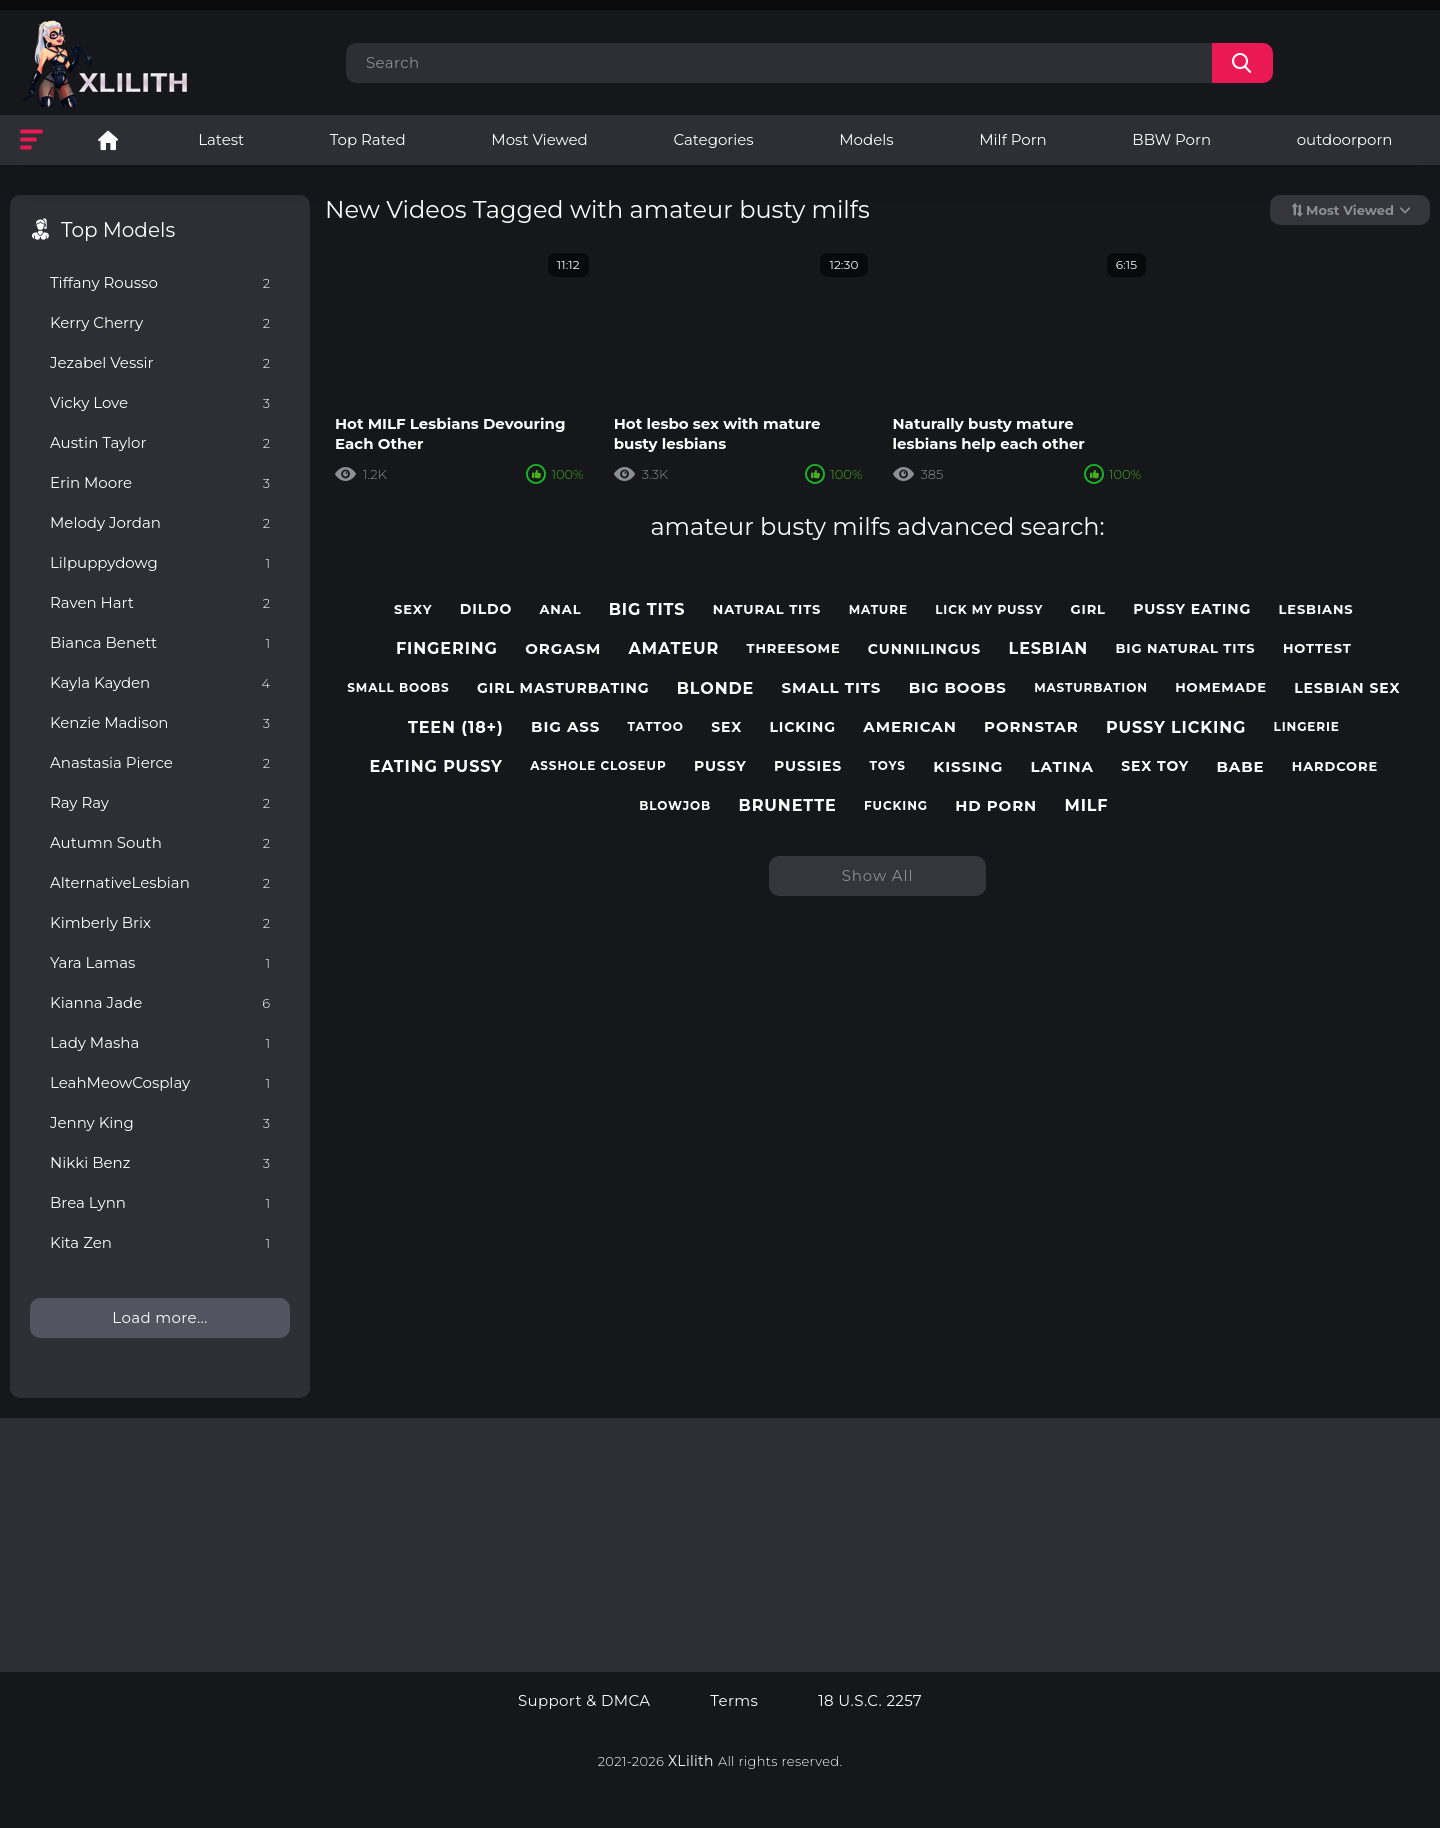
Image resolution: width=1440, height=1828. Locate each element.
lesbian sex (1347, 688)
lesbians (1316, 609)
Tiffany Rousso (160, 282)
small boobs (398, 688)
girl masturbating (563, 688)
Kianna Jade (160, 1002)
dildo (486, 609)
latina (1062, 767)
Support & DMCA (584, 1701)
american (909, 727)
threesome (793, 648)
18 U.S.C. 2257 (870, 1701)
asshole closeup (598, 766)
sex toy (1155, 766)
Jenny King (160, 1122)
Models (866, 139)
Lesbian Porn (108, 140)
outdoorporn (1345, 139)
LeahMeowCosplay (160, 1082)
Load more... (159, 1317)
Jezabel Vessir (160, 362)
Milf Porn (1012, 139)
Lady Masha (160, 1042)
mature (878, 610)
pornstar (1031, 727)
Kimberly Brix (160, 922)
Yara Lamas (160, 962)
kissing (968, 767)
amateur (674, 648)
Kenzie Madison (160, 722)
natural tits (767, 609)
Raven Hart (160, 602)
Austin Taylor (160, 442)
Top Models (118, 230)
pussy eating (1192, 609)
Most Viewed (539, 139)
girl (1088, 609)
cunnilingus (924, 649)
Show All (878, 875)
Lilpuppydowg (160, 562)
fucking (896, 806)
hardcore (1335, 766)
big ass (565, 727)
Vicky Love (160, 402)
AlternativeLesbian (160, 882)
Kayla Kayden (160, 682)
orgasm (563, 649)
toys (888, 766)
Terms (734, 1701)
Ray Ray (160, 802)
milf (1086, 805)
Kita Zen (160, 1242)
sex (726, 727)
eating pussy (436, 766)
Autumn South (160, 842)
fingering (447, 648)
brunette (788, 805)
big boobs (958, 688)
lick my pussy (989, 610)
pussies (808, 766)
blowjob (675, 806)
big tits (647, 609)
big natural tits (1186, 648)
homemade (1221, 687)
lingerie (1307, 727)
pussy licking (1176, 727)
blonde (716, 688)
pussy (720, 766)
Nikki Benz (160, 1162)
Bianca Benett (160, 642)
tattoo (656, 727)
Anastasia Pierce (160, 762)
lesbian (1049, 648)
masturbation (1091, 688)
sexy (413, 609)
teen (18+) (456, 727)
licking (802, 727)
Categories (713, 139)
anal (561, 609)
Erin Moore (160, 482)
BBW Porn (1171, 139)
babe (1240, 767)
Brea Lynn (160, 1202)
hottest (1317, 648)
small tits (832, 688)
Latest (221, 139)
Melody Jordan (160, 522)
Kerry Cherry (160, 322)
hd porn (996, 806)
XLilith (691, 1761)
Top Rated (368, 139)
